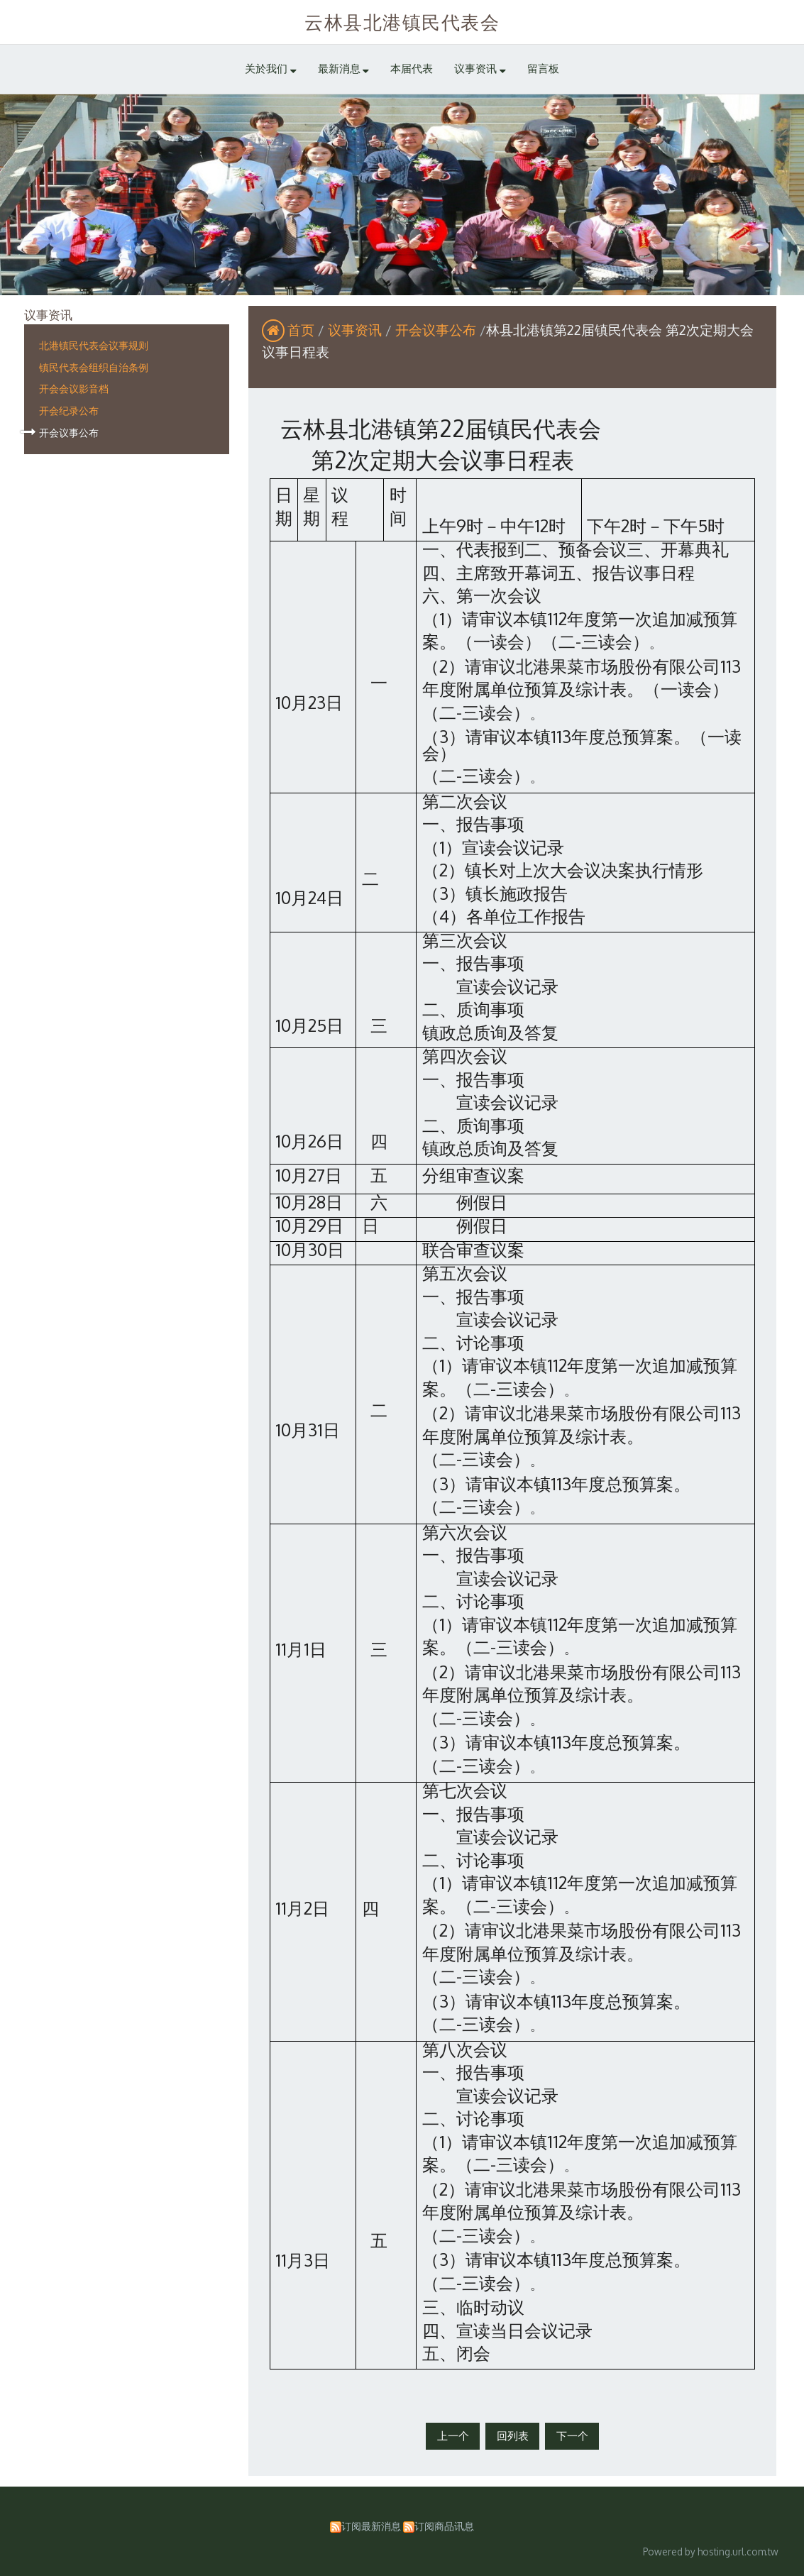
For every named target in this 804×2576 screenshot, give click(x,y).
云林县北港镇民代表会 (402, 21)
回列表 (513, 2436)
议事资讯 (356, 329)
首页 (300, 329)
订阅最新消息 (371, 2526)
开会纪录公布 (69, 410)
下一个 (572, 2436)
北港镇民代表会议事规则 (93, 344)
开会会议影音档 (74, 388)
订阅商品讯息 (444, 2526)
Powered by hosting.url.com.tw (710, 2551)
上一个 (453, 2436)
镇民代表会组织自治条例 (93, 366)
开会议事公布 (69, 432)
